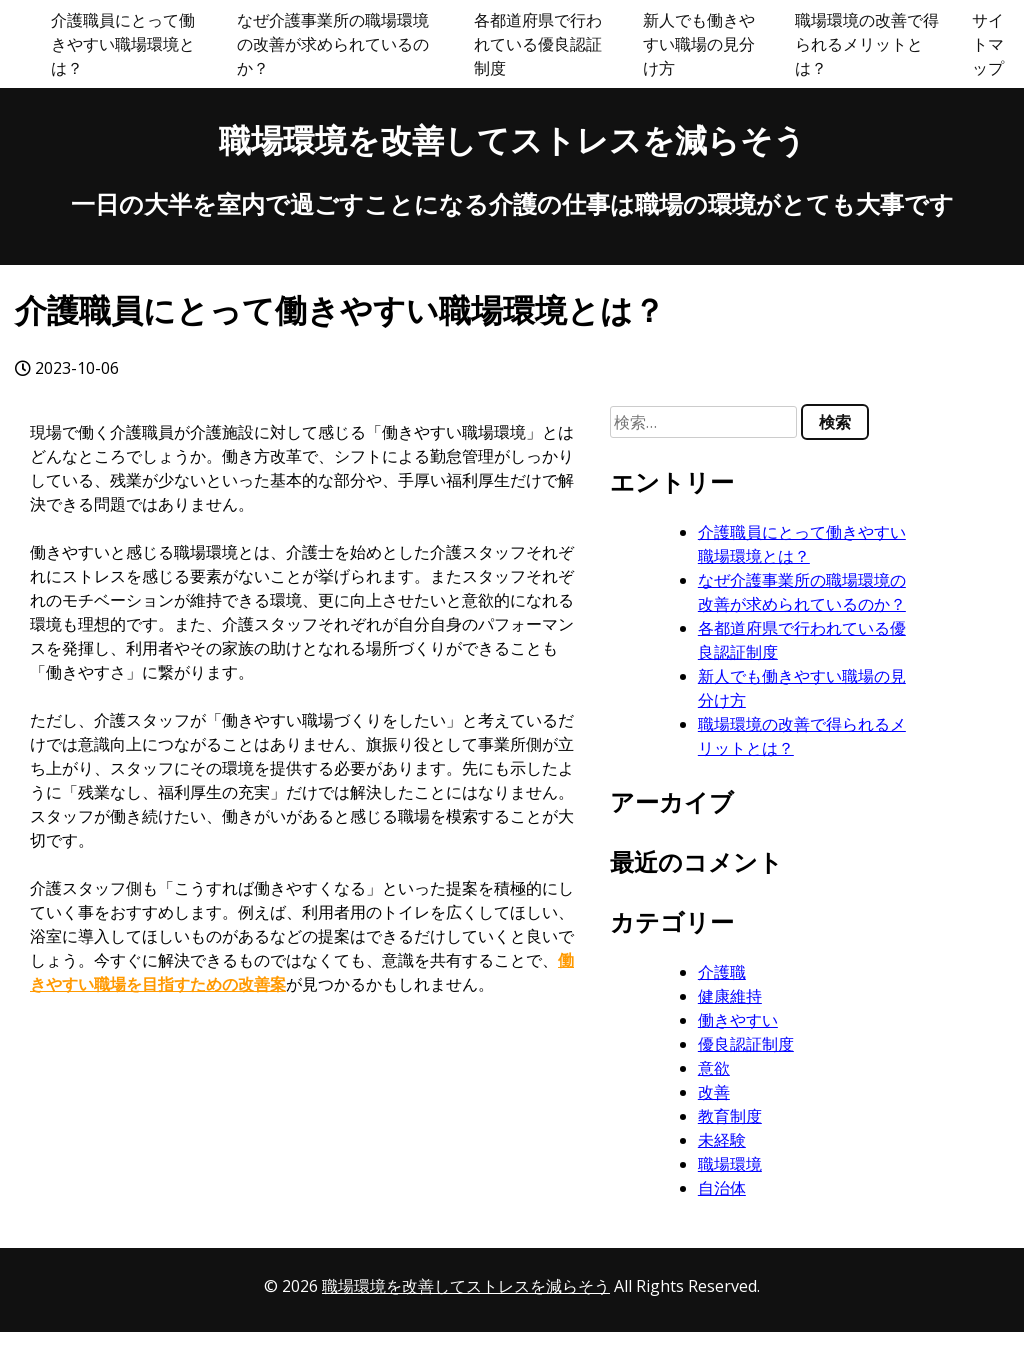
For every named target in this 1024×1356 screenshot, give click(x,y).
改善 (714, 1092)
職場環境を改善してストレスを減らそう (512, 139)
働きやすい (738, 1020)
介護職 (722, 972)
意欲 (714, 1068)
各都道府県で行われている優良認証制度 (538, 44)
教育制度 (730, 1116)
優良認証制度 (746, 1044)
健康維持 (730, 996)
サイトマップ (988, 44)
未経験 (722, 1140)
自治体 (722, 1188)
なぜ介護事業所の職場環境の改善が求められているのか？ (333, 44)
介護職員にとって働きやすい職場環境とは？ (123, 44)
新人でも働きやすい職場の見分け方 (699, 44)
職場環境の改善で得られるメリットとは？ (867, 44)
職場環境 (730, 1164)
